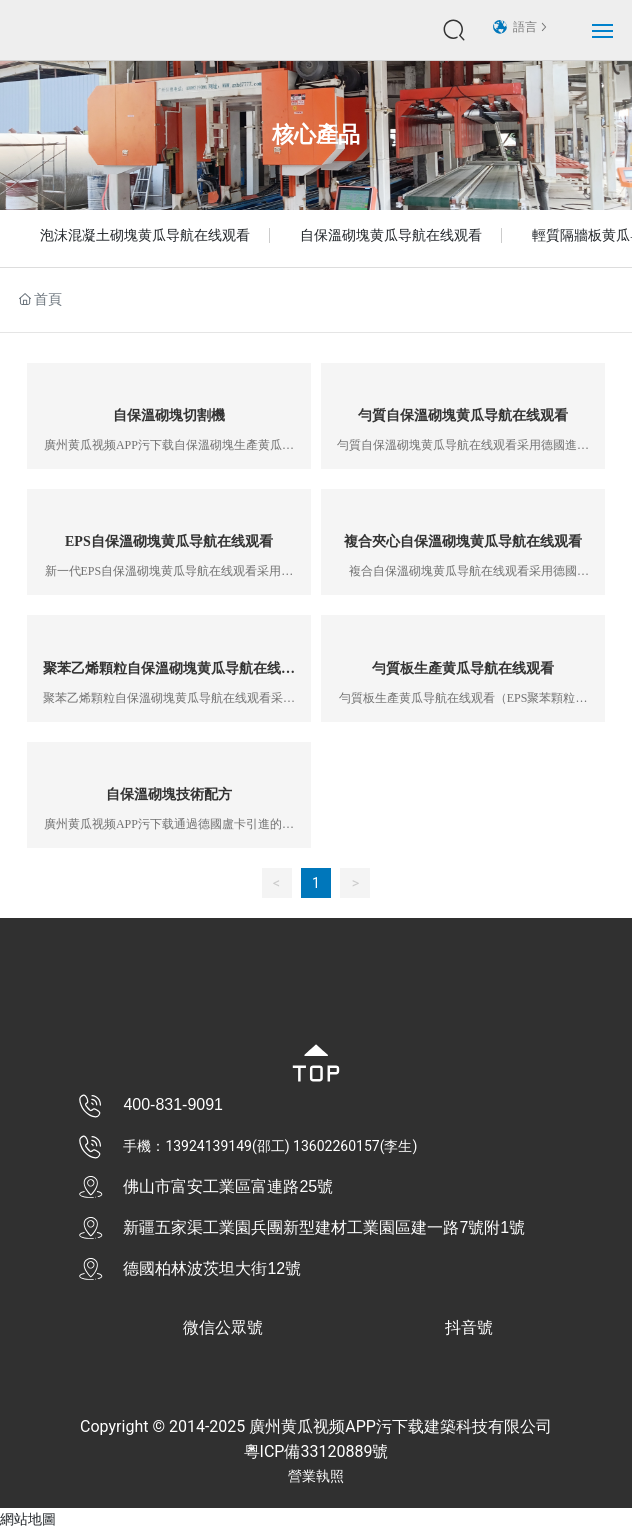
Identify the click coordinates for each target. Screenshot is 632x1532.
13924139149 (208, 1146)
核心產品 (316, 134)
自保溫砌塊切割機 (169, 415)
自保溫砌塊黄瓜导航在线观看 (391, 235)
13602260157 (336, 1146)
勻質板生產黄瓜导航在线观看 (463, 668)
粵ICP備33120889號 (316, 1451)
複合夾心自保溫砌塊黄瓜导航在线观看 (463, 541)
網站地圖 (28, 1519)
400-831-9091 (173, 1104)
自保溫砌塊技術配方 (169, 794)
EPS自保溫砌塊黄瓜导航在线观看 (169, 541)
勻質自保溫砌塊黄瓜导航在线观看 (463, 415)
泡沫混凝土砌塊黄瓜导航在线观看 (145, 235)
